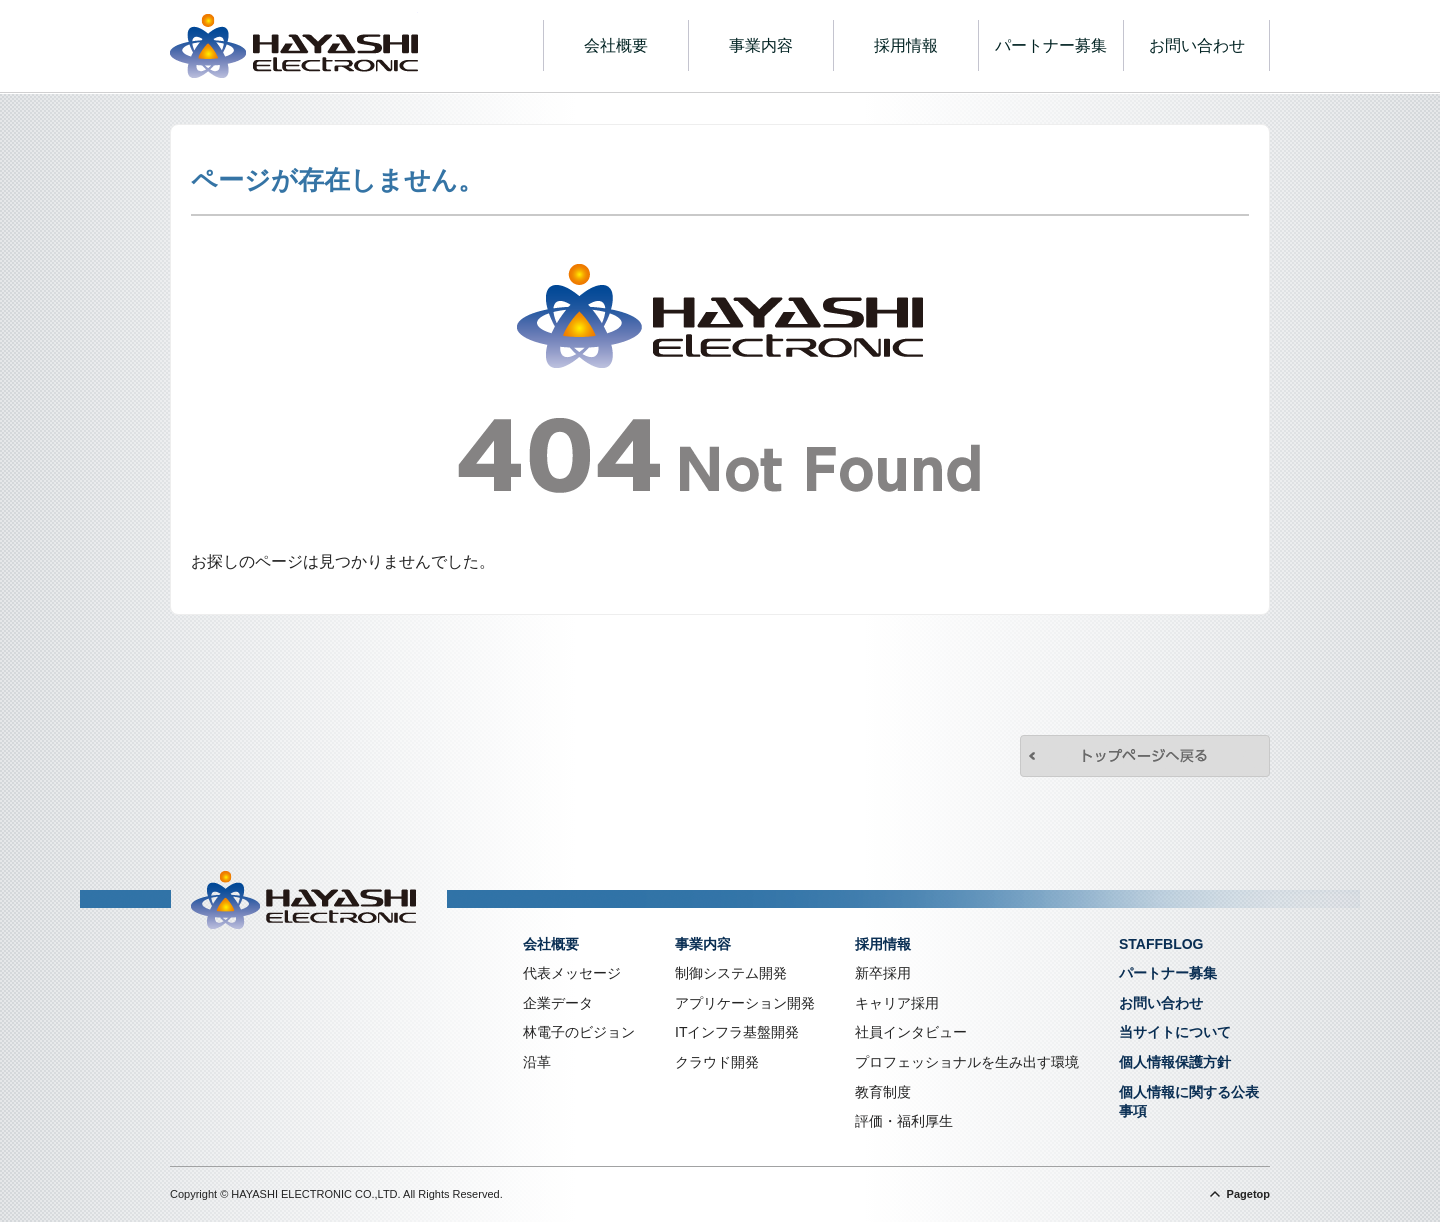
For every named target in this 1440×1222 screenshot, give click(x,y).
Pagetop (1248, 1194)
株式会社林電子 (294, 46)
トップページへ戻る (1145, 756)
